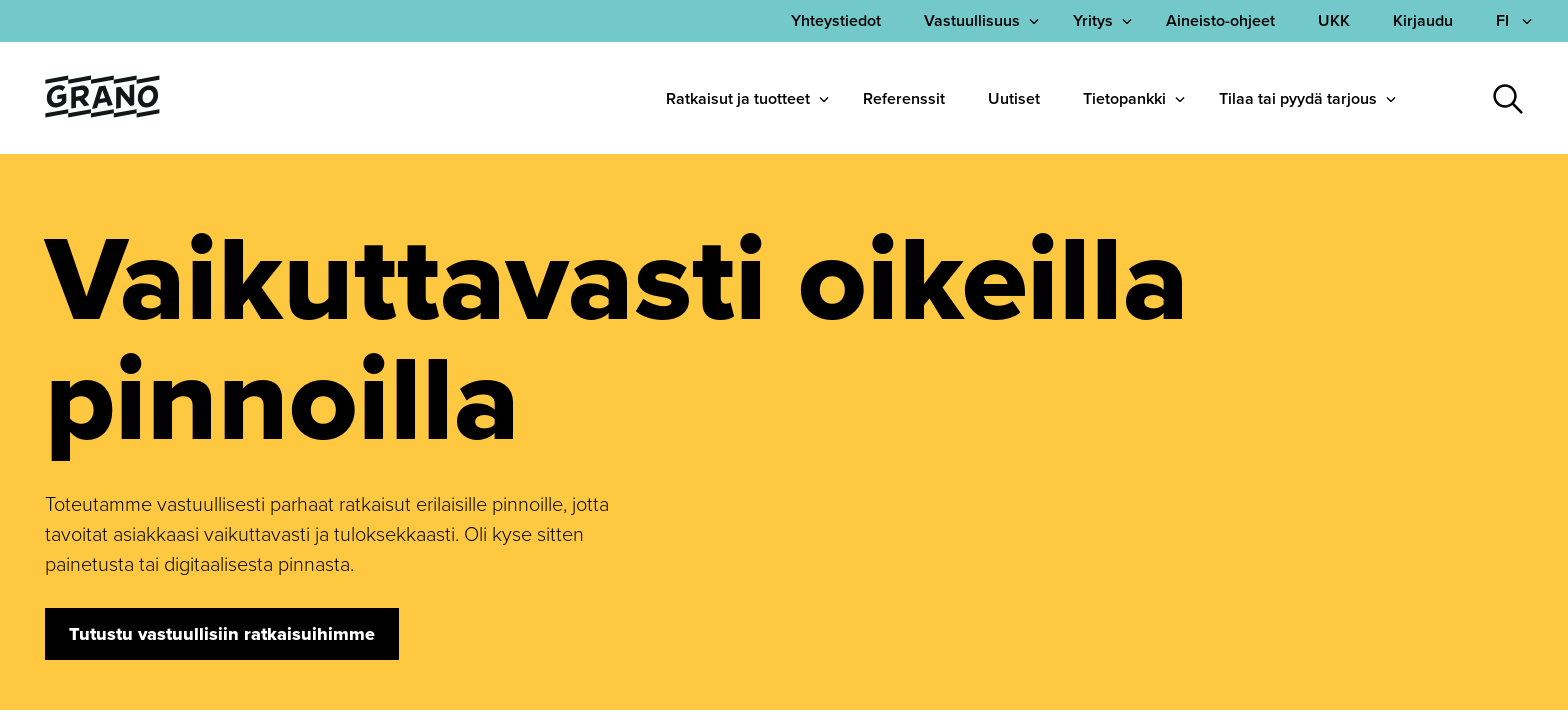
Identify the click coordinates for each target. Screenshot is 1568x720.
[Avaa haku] (1508, 99)
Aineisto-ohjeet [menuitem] (1220, 21)
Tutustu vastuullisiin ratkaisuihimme (222, 634)
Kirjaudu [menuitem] (1423, 21)
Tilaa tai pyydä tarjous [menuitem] (1298, 98)
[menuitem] (836, 21)
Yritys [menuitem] (1093, 21)
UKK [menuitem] (1334, 21)
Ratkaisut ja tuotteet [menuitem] (738, 98)
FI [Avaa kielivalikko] (1504, 21)
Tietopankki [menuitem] (1124, 98)
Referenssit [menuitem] (904, 98)
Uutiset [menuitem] (1014, 98)
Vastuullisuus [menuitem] (972, 21)
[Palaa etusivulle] (102, 111)
